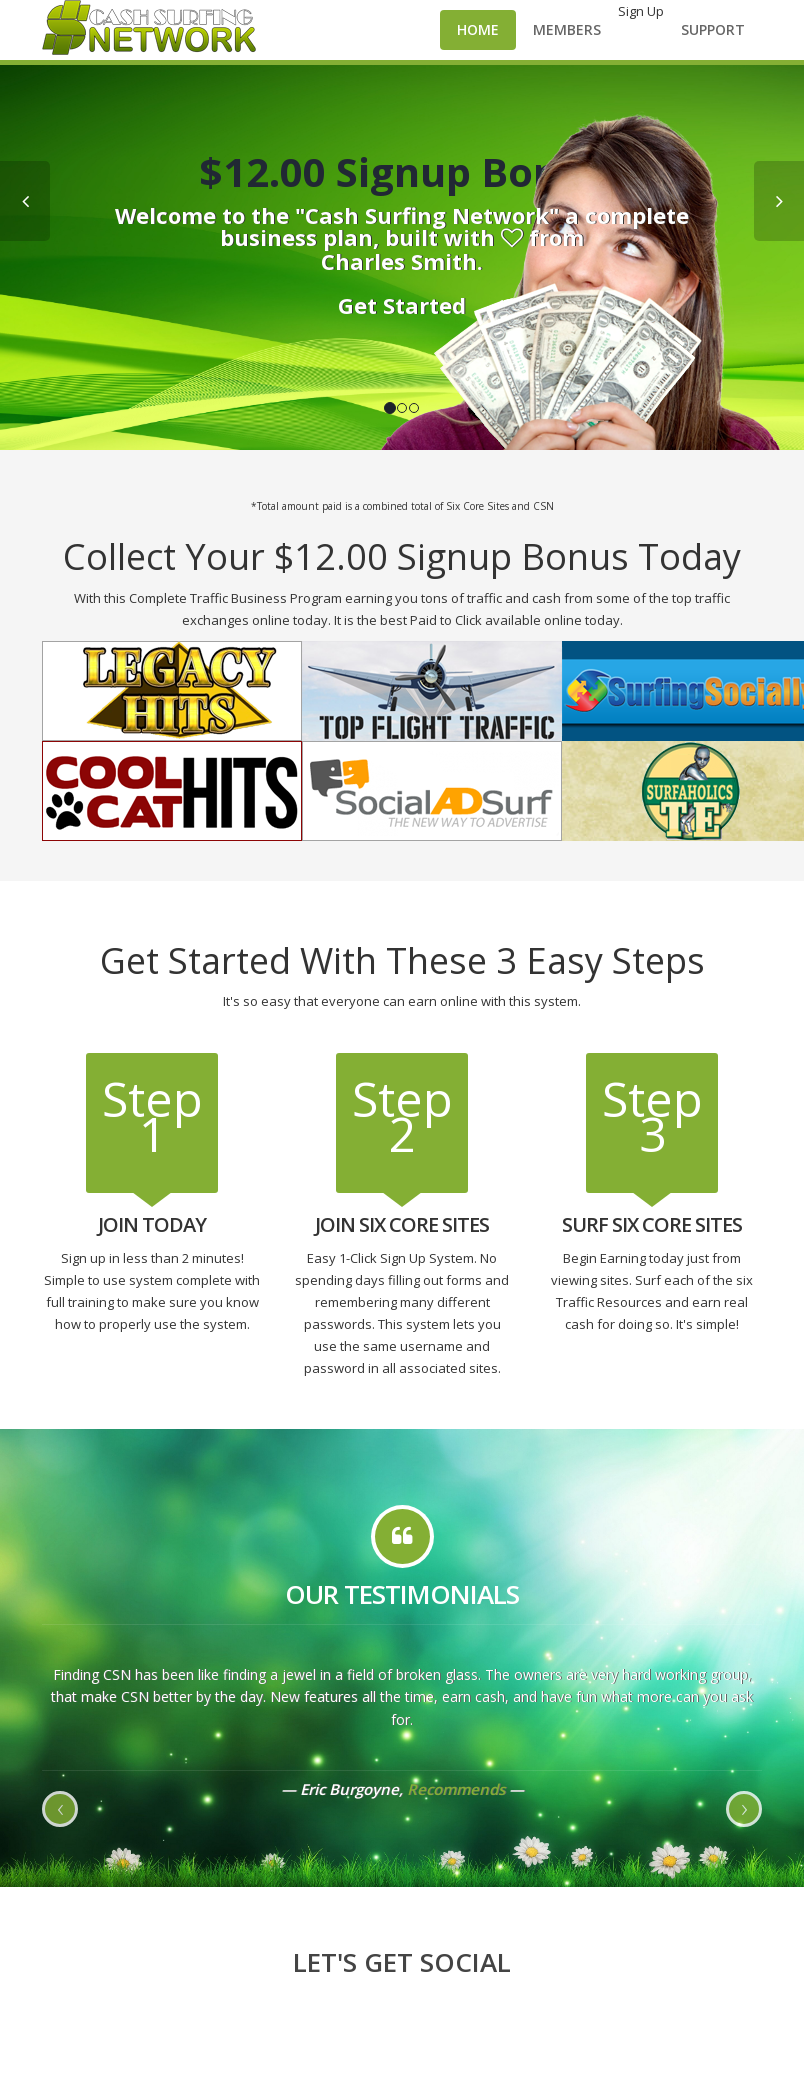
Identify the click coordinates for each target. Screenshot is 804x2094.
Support (713, 29)
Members (567, 29)
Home (478, 29)
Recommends (456, 1789)
